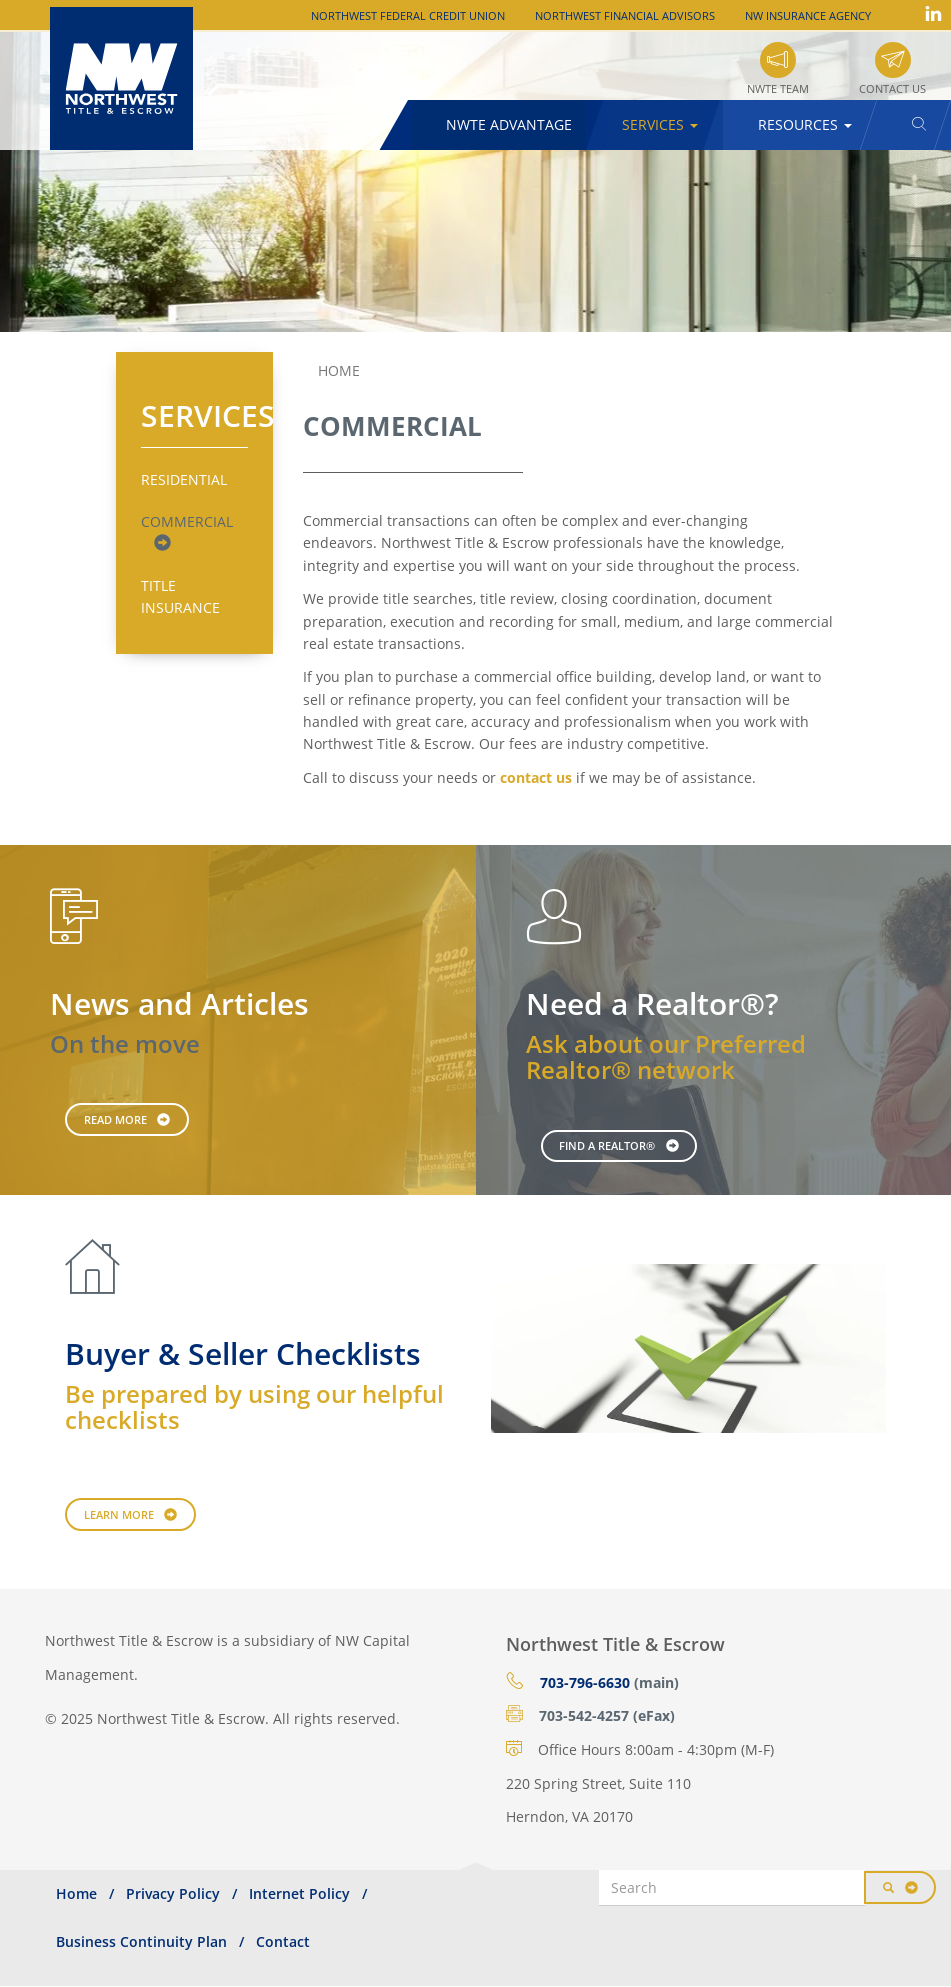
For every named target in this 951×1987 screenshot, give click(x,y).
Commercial (187, 521)
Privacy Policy (173, 1893)
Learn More (119, 1514)
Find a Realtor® (607, 1145)
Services (660, 124)
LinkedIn (933, 13)
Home (339, 370)
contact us (536, 777)
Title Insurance (180, 596)
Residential (184, 479)
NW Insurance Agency (808, 15)
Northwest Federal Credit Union (408, 15)
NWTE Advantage (509, 124)
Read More (115, 1119)
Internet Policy (299, 1893)
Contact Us (892, 88)
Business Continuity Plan (141, 1941)
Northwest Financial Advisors (625, 15)
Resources (805, 124)
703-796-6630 (585, 1682)
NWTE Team (778, 88)
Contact (283, 1941)
